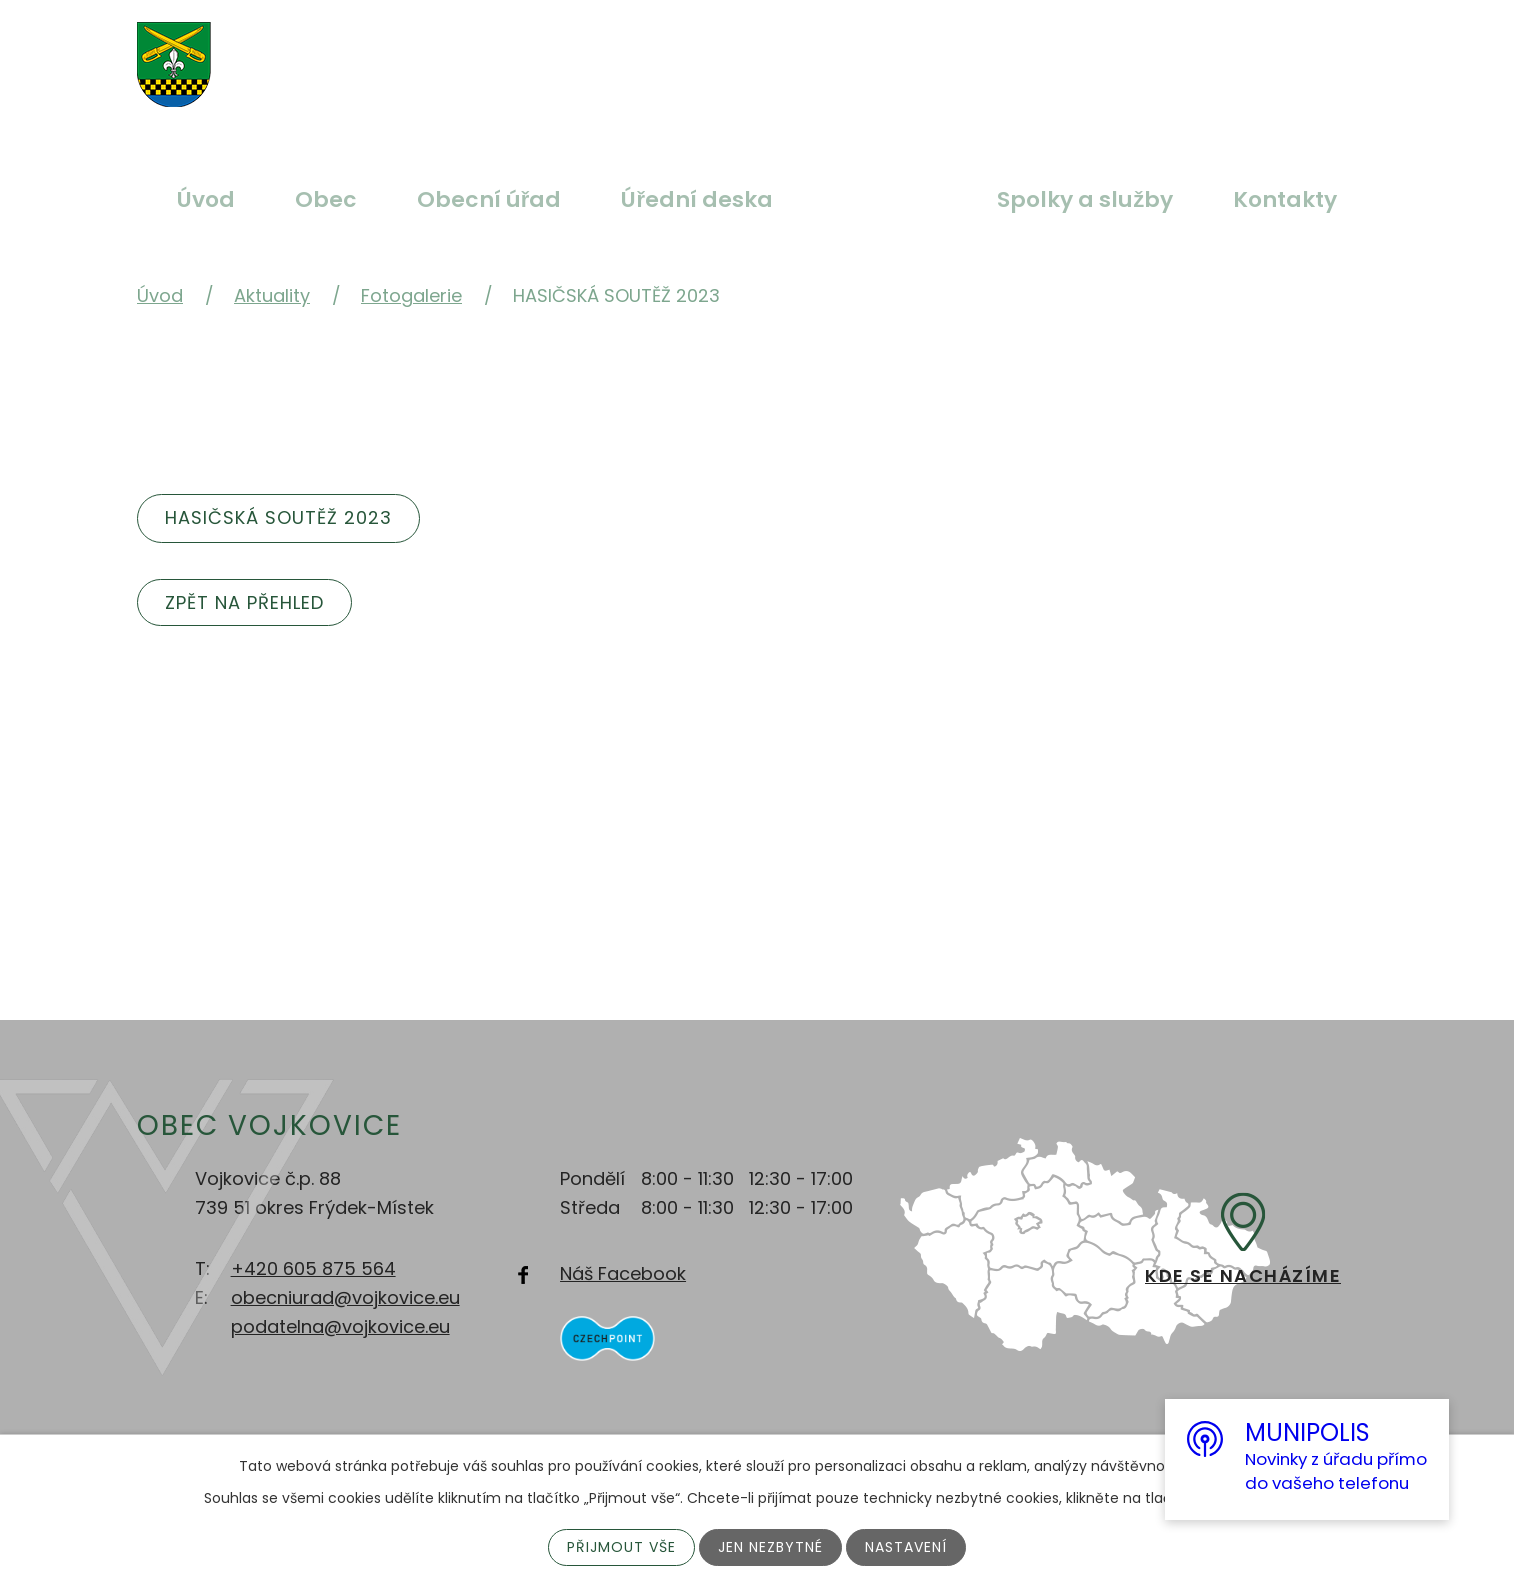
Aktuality (885, 199)
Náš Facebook (623, 1273)
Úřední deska (697, 199)
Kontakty (1285, 199)
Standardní (724, 53)
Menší (771, 53)
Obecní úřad (489, 199)
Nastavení (906, 1547)
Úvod (206, 199)
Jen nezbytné (770, 1547)
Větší (677, 53)
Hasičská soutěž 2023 (278, 517)
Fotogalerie (411, 295)
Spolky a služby (1085, 199)
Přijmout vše (621, 1547)
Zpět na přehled (244, 602)
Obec (326, 199)
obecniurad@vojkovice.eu (345, 1297)
